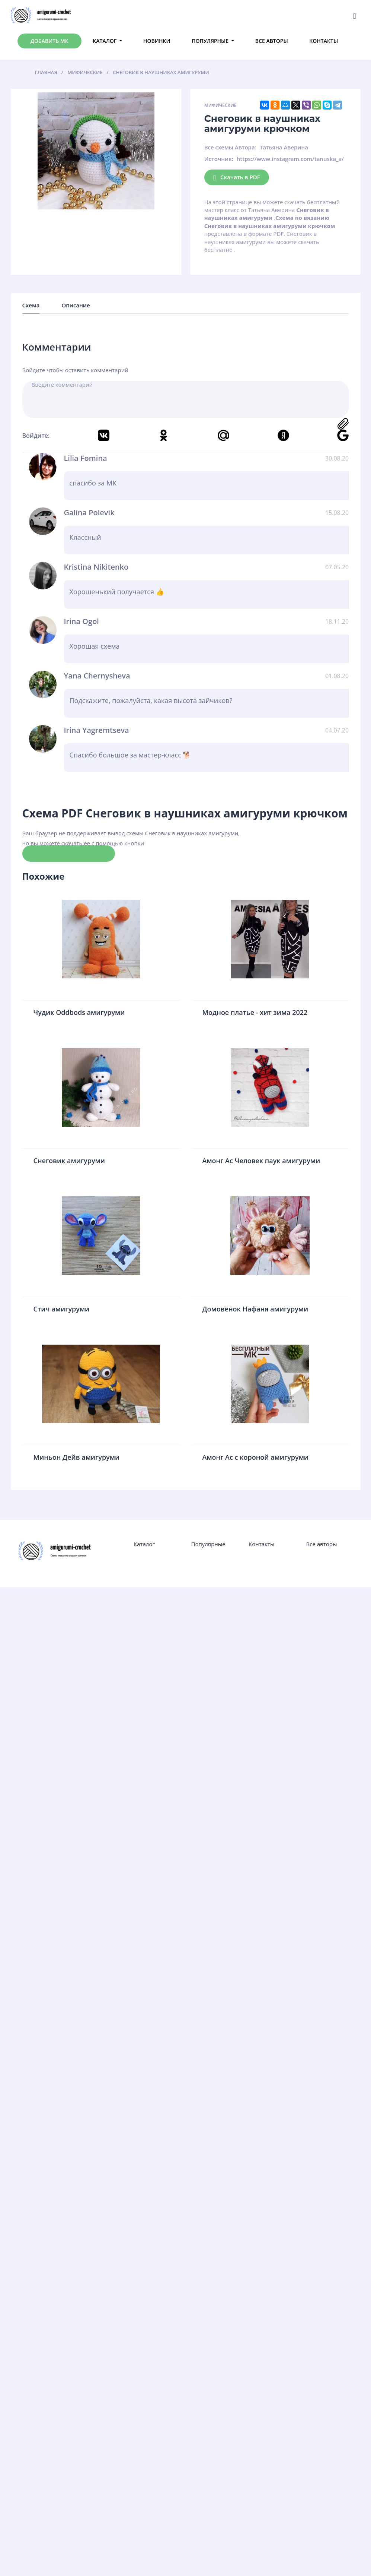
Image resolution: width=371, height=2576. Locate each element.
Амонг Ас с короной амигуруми (255, 1457)
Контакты (323, 40)
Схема (31, 305)
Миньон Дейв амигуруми (76, 1457)
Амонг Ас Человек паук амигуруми (261, 1160)
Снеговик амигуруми (69, 1160)
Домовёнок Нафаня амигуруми (255, 1308)
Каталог (104, 40)
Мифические (220, 105)
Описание (75, 305)
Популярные (210, 40)
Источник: (218, 158)
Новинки (156, 40)
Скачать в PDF (236, 178)
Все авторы (271, 40)
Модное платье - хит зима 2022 (255, 1012)
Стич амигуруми (61, 1308)
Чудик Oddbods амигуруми (79, 1012)
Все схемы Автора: (230, 147)
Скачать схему (68, 853)
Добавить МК (49, 40)
